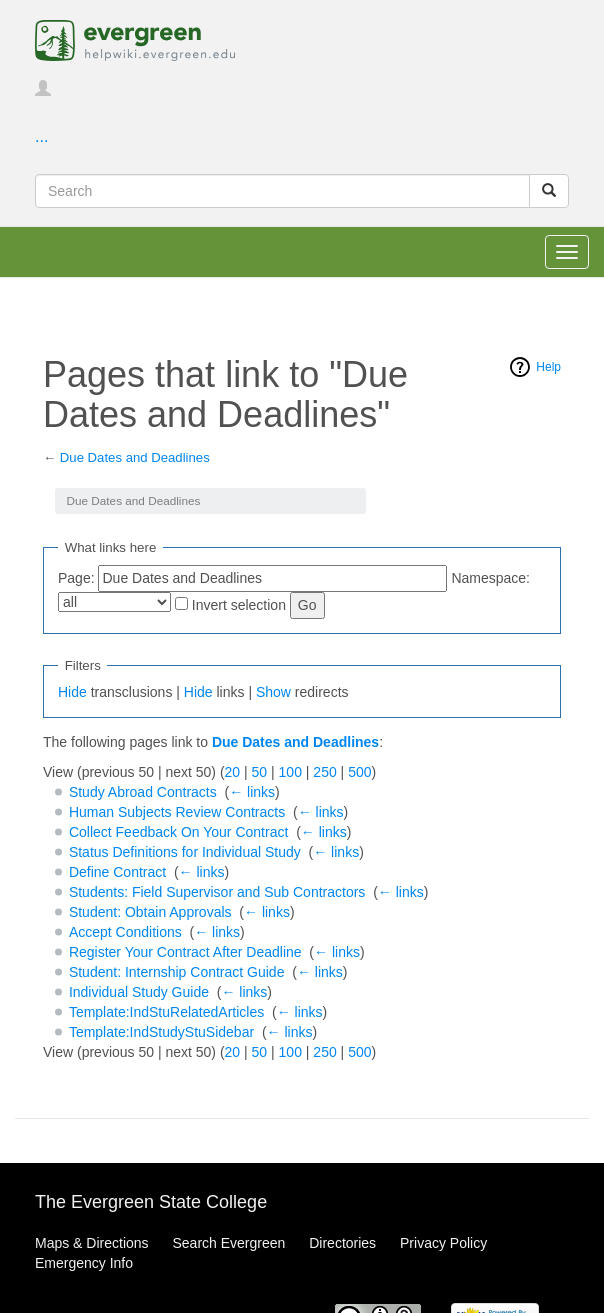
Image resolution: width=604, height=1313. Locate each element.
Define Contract (117, 872)
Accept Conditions (125, 932)
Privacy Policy (443, 1243)
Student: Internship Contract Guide (177, 972)
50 (260, 772)
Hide (72, 692)
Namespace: (490, 578)
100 (290, 772)
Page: (76, 578)
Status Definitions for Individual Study (185, 852)
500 (359, 772)
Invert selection (239, 605)
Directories (342, 1243)
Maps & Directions (92, 1243)
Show (273, 692)
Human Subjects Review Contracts (177, 812)
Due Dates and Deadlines (135, 457)
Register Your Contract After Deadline (185, 952)
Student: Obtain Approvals (150, 912)
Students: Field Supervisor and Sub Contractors (217, 892)
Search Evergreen (228, 1243)
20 (233, 772)
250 (324, 772)
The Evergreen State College (151, 1202)
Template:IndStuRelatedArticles (166, 1012)
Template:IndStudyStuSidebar (161, 1032)
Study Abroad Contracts (143, 792)
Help (548, 367)
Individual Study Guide (139, 992)
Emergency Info (84, 1263)
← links (252, 792)
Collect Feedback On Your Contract (178, 832)
